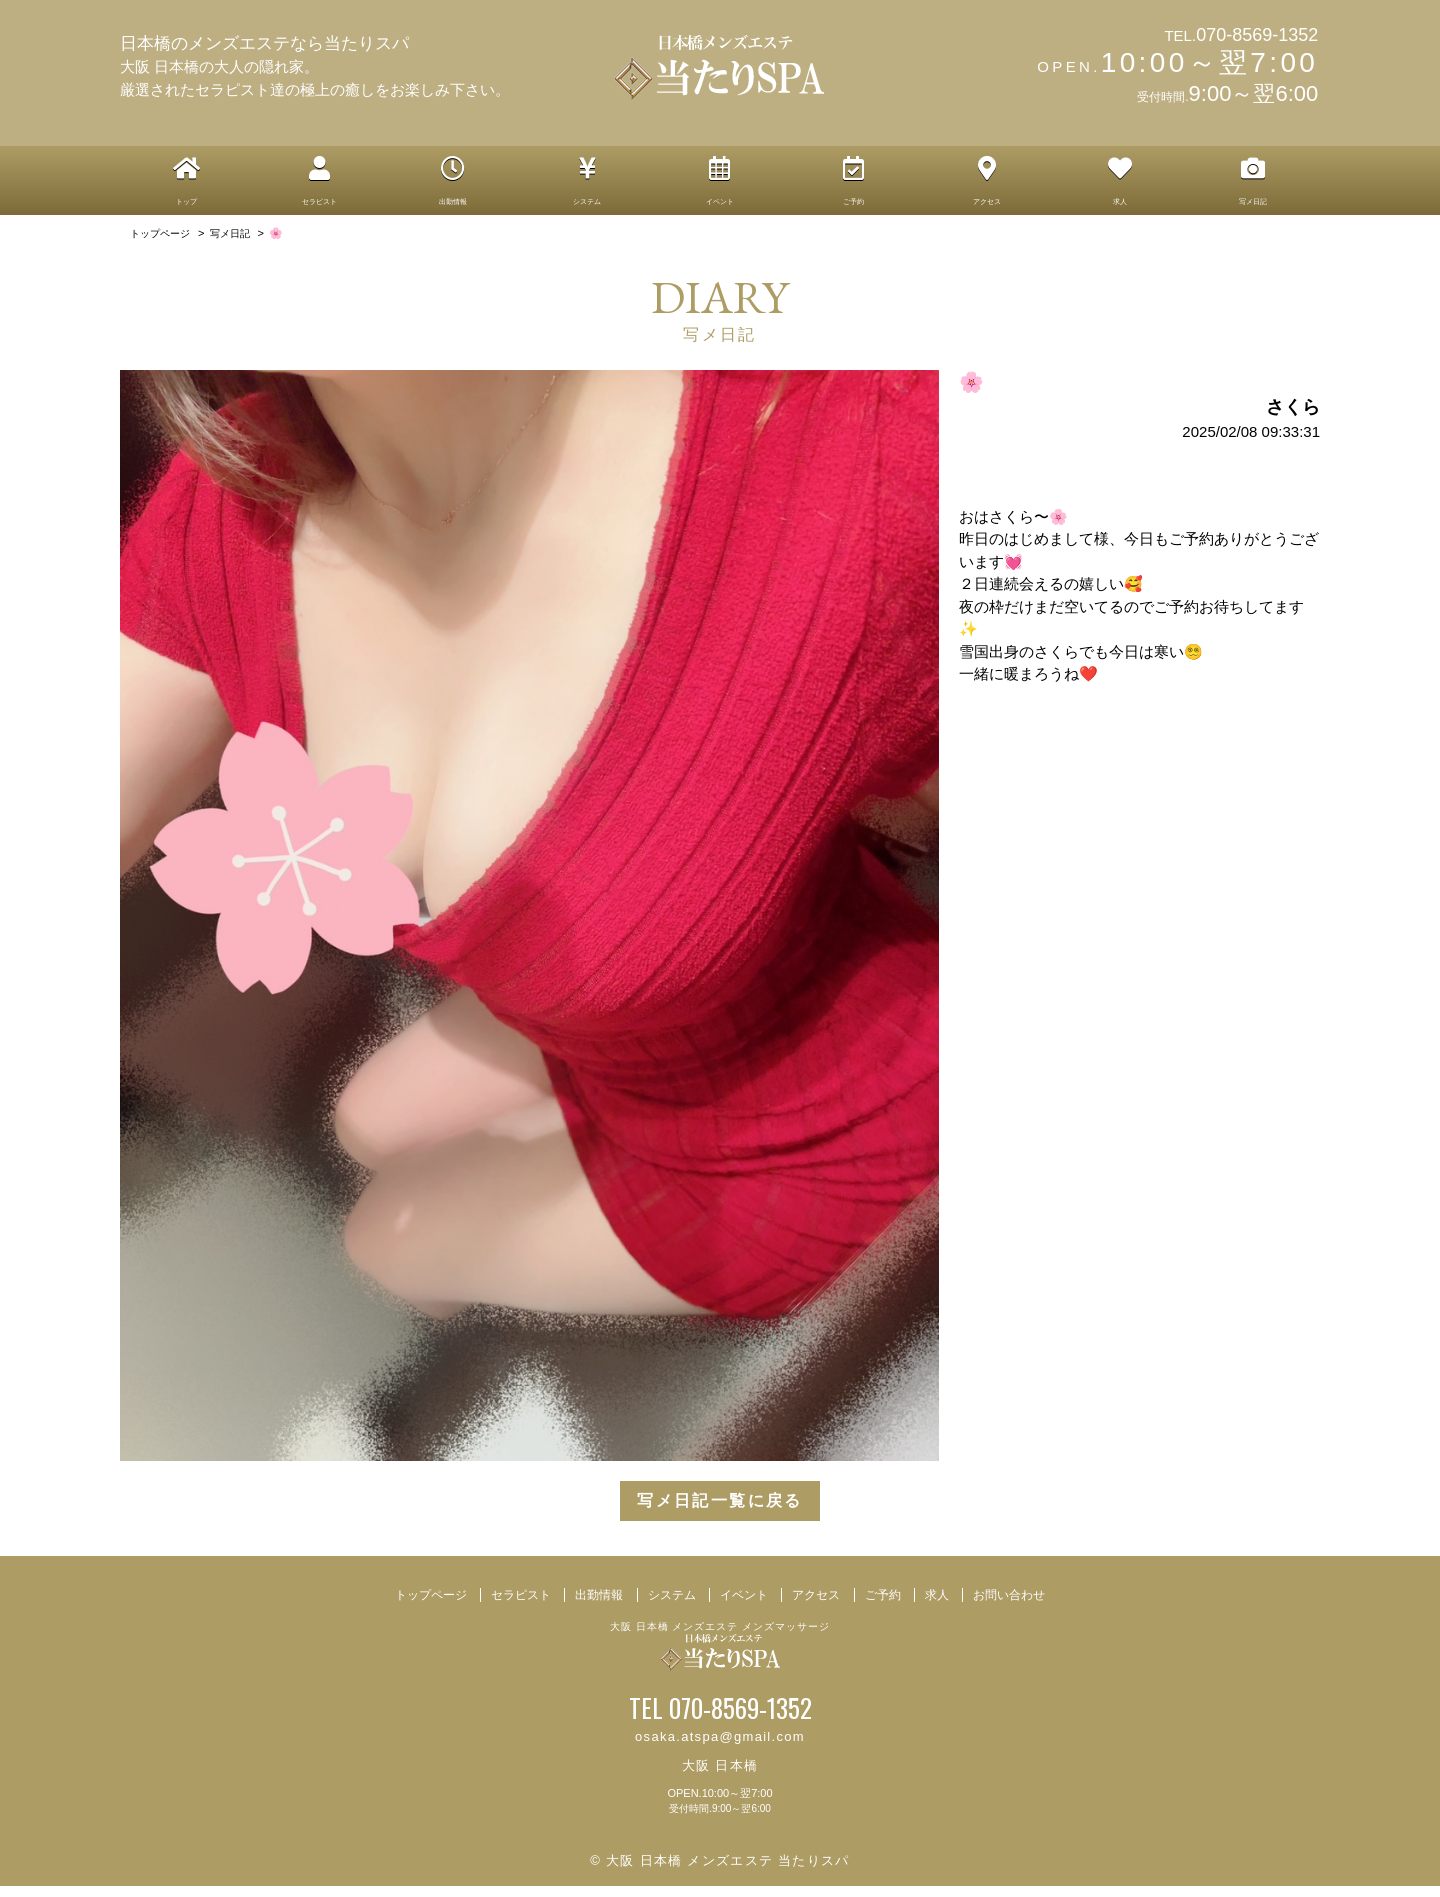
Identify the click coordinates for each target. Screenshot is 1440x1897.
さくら (1293, 418)
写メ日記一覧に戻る (720, 1512)
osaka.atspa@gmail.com (720, 1747)
